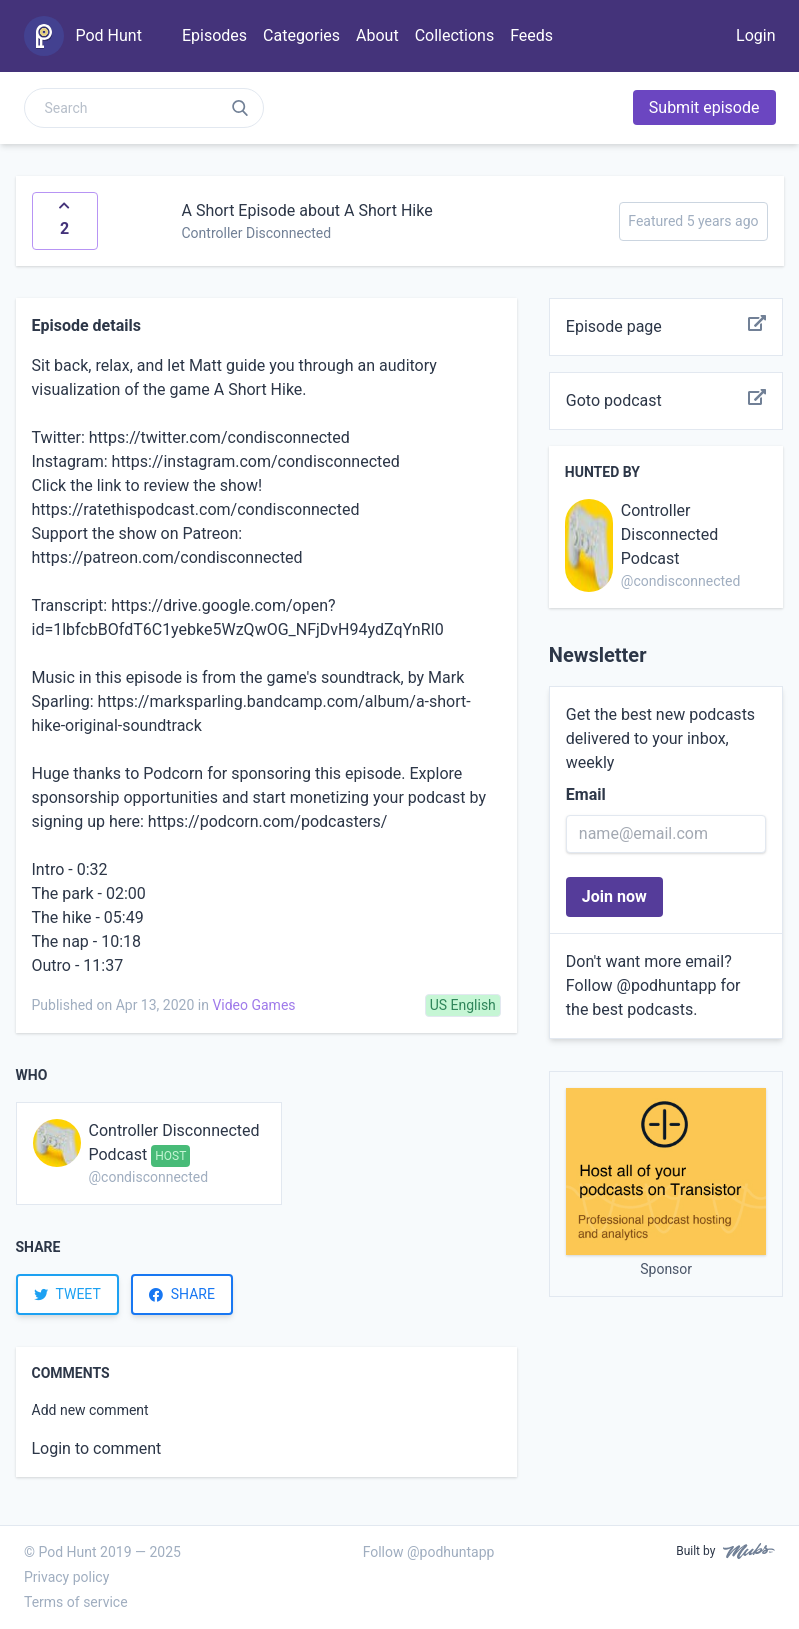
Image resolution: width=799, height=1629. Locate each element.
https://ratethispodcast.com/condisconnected (196, 509)
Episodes (214, 35)
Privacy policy (66, 1577)
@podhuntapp (667, 985)
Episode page (666, 327)
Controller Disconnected (257, 233)
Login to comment (97, 1448)
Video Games (253, 1005)
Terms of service (76, 1602)
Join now (614, 896)
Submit (704, 107)
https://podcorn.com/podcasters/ (268, 821)
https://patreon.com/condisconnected (167, 557)
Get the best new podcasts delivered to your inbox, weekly (660, 738)
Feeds (531, 35)
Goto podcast (666, 401)
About (377, 35)
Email (586, 794)
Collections (455, 35)
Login (755, 35)
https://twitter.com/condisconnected (219, 437)
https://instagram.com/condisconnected (256, 461)
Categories (301, 35)
